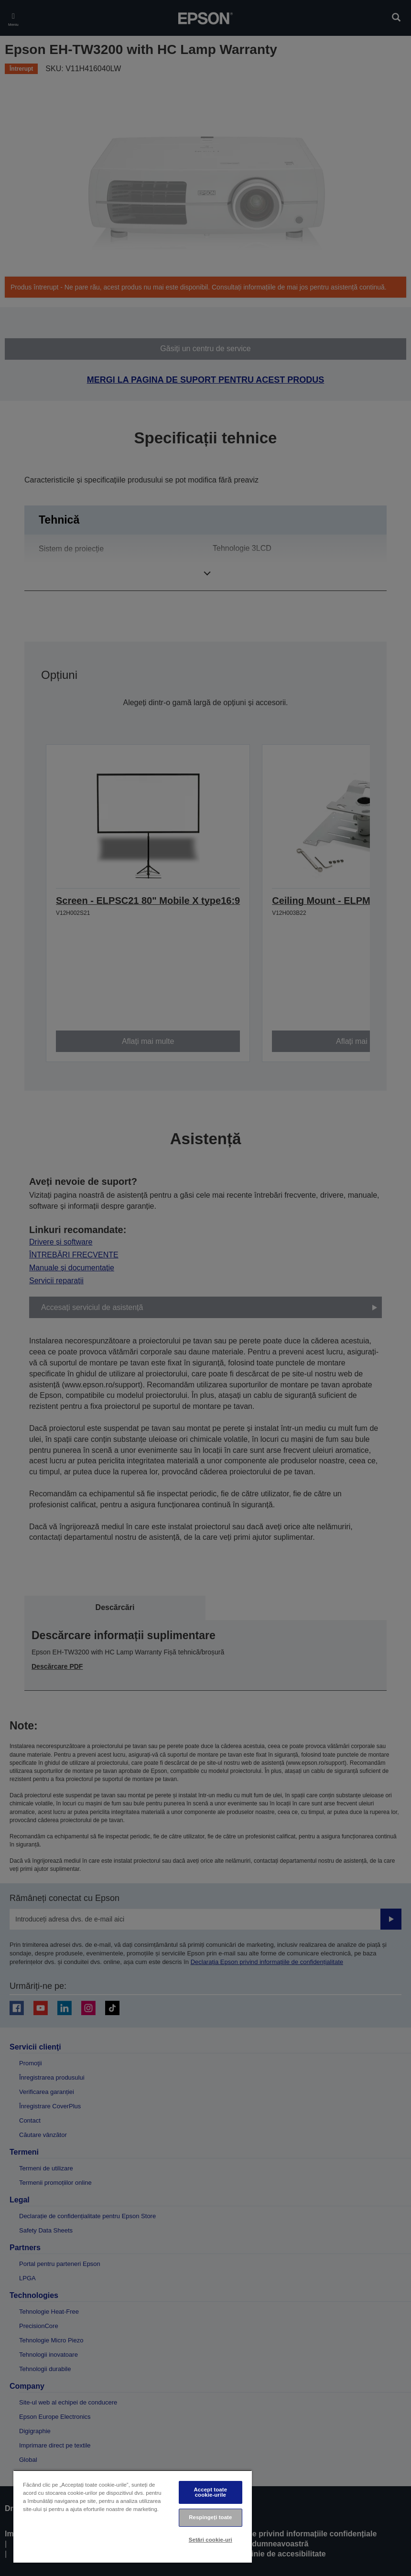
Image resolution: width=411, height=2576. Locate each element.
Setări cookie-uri (210, 2540)
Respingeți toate (210, 2517)
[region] (132, 2516)
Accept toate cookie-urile (210, 2492)
